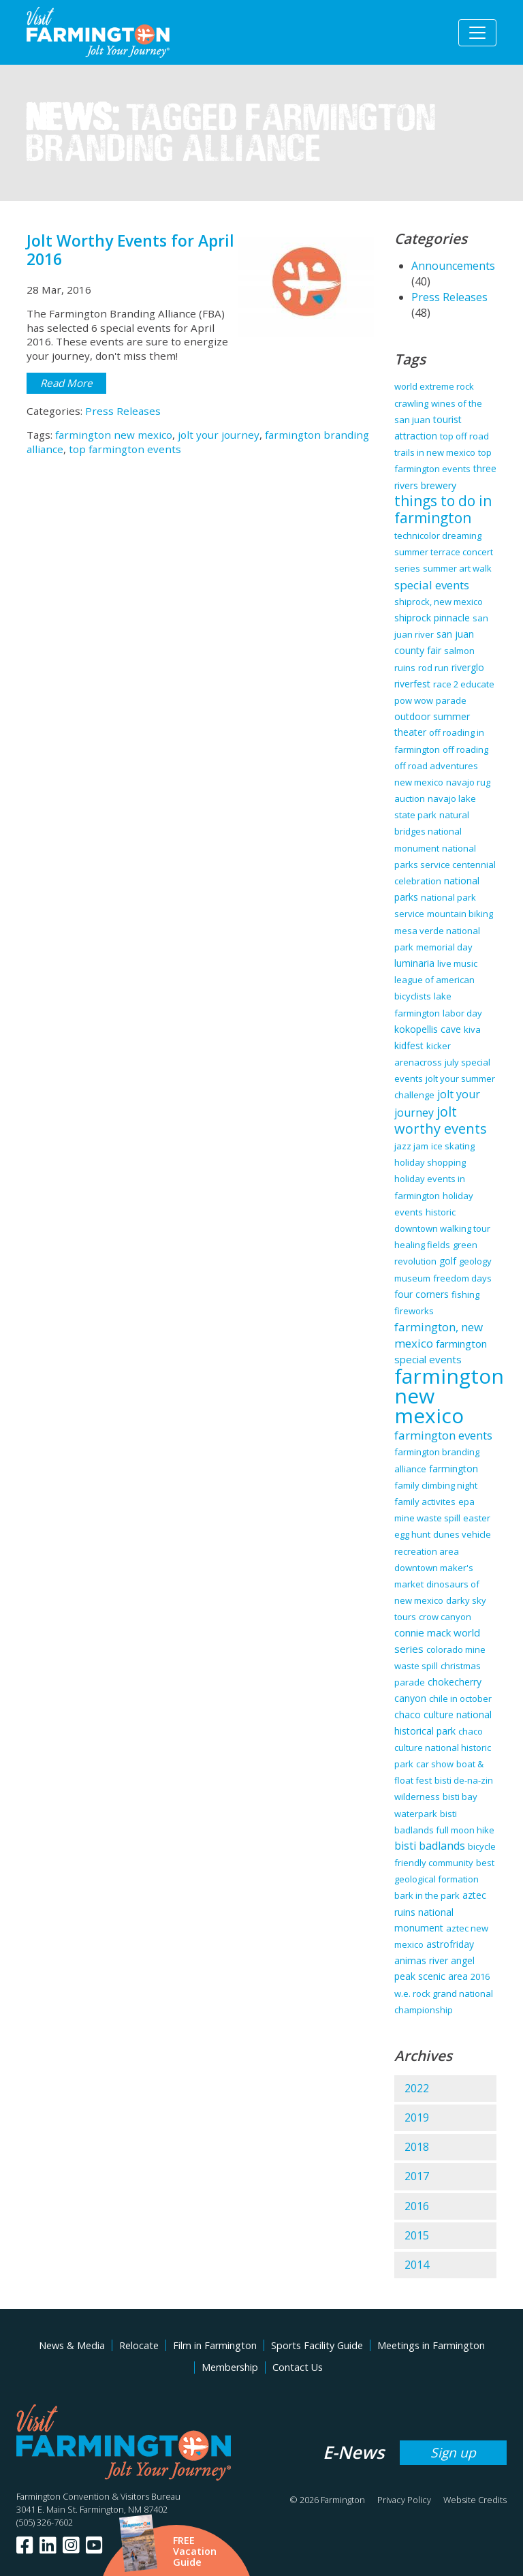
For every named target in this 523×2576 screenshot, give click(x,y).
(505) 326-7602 (44, 2522)
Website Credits (475, 2500)
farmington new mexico (113, 434)
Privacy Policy (404, 2500)
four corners (421, 1294)
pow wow (413, 700)
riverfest (412, 683)
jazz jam (411, 1146)
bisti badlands (429, 1845)
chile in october (460, 1698)
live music (457, 963)
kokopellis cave (427, 1029)
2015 (417, 2235)
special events (431, 585)
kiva (472, 1029)
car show (435, 1764)
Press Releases (123, 411)
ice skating (453, 1146)
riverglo (467, 667)
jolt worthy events (440, 1120)
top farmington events (125, 449)
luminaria (414, 963)
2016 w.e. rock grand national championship (443, 1992)
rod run (433, 668)
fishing (465, 1294)
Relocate (139, 2345)
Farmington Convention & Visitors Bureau (98, 2496)
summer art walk (457, 568)
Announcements (453, 265)
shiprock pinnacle (432, 617)
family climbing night (435, 1485)
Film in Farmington (215, 2345)
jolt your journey (218, 434)
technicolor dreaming (437, 535)
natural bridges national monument (431, 831)
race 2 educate (463, 684)
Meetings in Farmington (431, 2345)
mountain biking (460, 913)
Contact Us (297, 2367)
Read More (66, 383)
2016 (417, 2206)
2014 (417, 2264)
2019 (417, 2117)
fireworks (414, 1311)
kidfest (409, 1045)
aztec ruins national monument (440, 1911)
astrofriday (450, 1944)
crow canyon (445, 1617)
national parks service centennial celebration (445, 864)
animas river (421, 1960)
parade (451, 700)
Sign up (453, 2452)
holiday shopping (430, 1162)
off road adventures (436, 766)
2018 (417, 2146)
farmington (453, 1468)
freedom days (462, 1278)
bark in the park (427, 1895)
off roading (465, 749)
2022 (417, 2088)
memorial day (444, 947)
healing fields (422, 1245)
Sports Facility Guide (317, 2345)
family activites (425, 1501)
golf (447, 1260)
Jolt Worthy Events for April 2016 (130, 250)
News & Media (72, 2345)
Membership (230, 2367)
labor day (462, 1013)
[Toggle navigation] (477, 32)
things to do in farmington (443, 509)
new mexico (418, 782)
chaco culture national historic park (442, 1747)
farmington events (443, 1435)
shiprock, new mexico (438, 601)
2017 (417, 2176)
